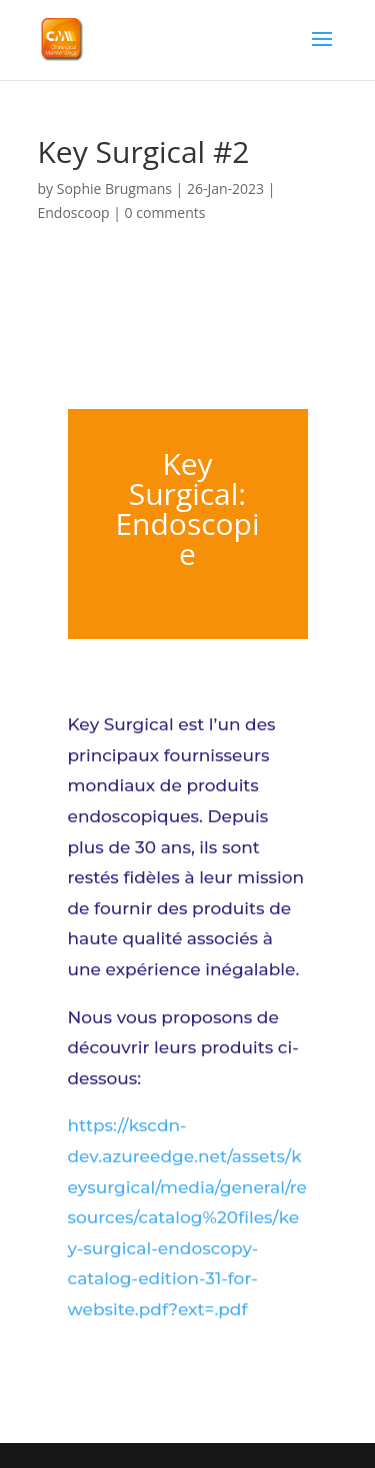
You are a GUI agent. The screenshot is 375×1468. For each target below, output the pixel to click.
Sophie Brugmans (114, 188)
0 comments (165, 212)
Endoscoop (74, 212)
